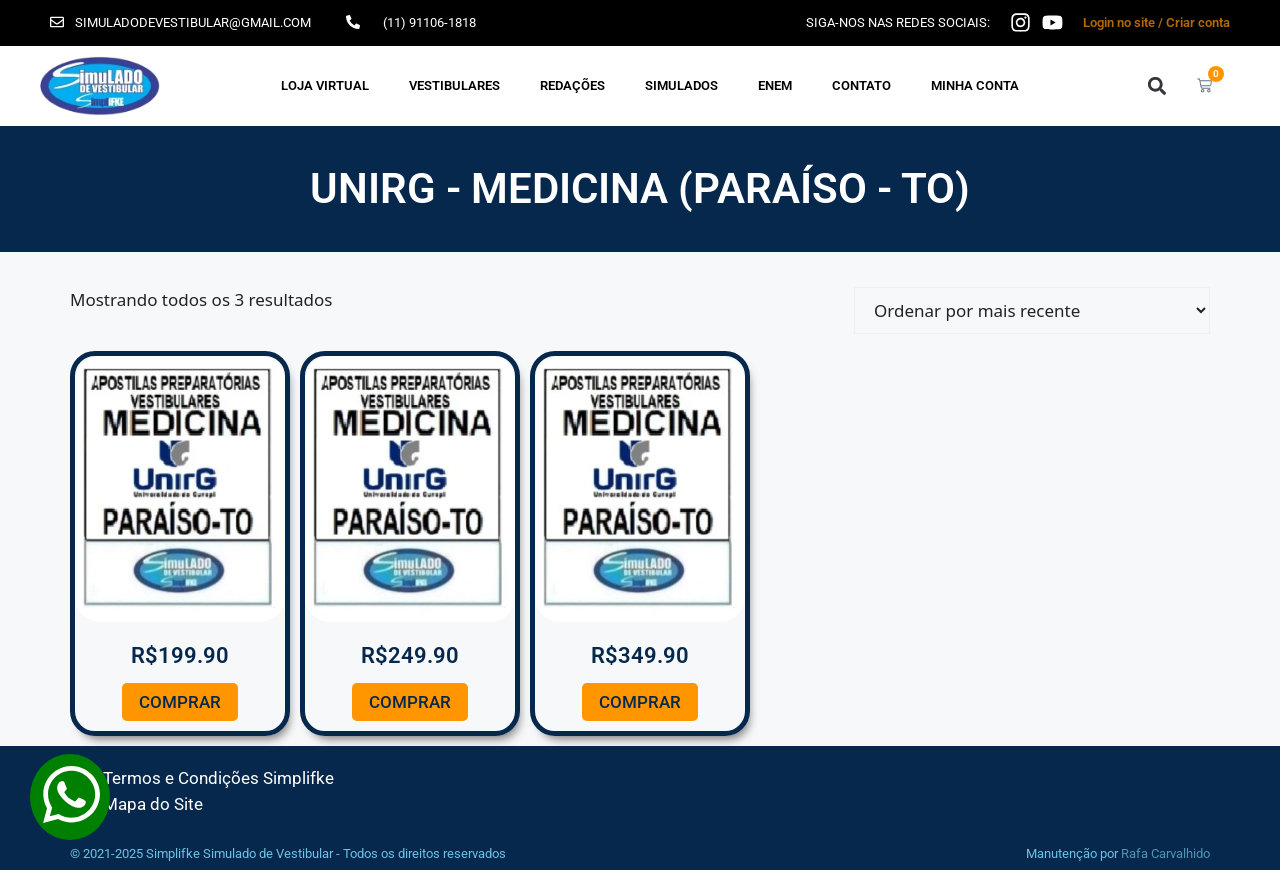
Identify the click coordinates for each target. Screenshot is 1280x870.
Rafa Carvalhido (1165, 853)
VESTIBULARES (454, 85)
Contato (861, 85)
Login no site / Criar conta (1156, 22)
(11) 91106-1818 (429, 22)
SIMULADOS (681, 85)
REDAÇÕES (572, 85)
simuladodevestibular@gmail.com (193, 22)
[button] (1156, 85)
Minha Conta (975, 85)
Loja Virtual (325, 85)
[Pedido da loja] (1032, 310)
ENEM (775, 85)
